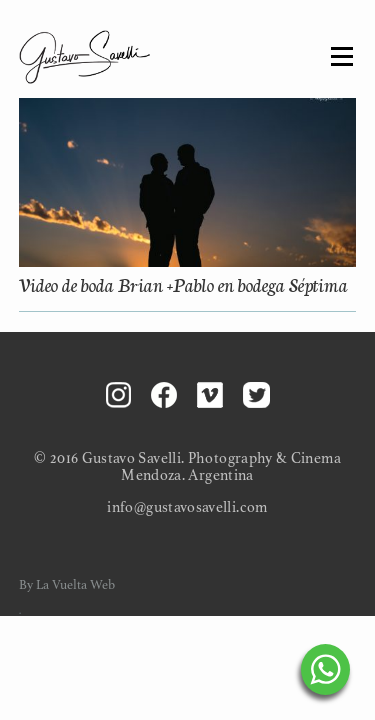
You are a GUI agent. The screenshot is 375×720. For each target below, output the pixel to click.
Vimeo (210, 395)
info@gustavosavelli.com (187, 507)
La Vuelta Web (75, 585)
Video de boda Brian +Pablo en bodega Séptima (183, 283)
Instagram (118, 395)
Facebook (164, 395)
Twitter (256, 395)
